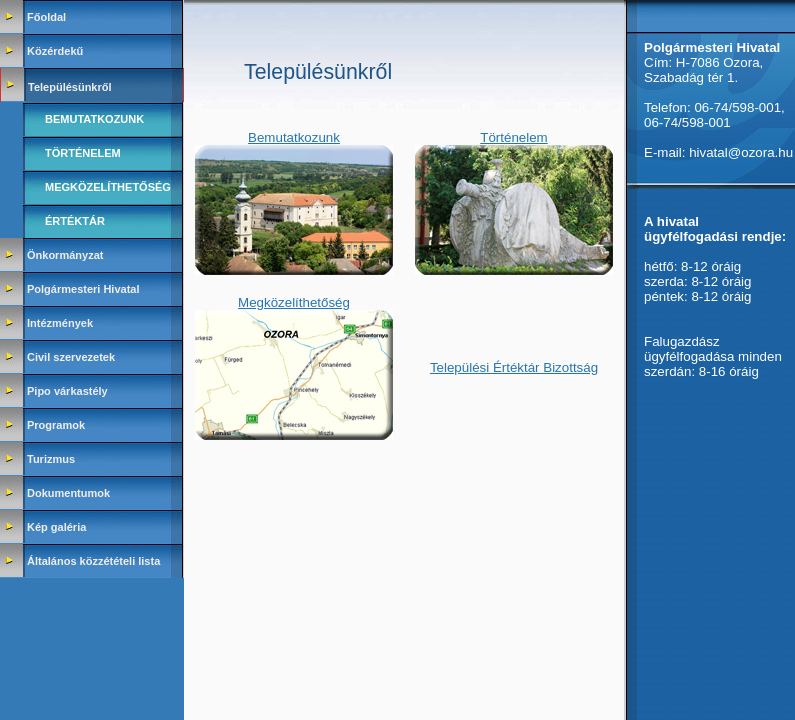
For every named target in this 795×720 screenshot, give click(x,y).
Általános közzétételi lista (93, 561)
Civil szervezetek (71, 357)
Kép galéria (56, 527)
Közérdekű (55, 51)
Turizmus (51, 459)
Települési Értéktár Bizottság (514, 367)
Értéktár (75, 221)
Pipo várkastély (67, 391)
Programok (56, 425)
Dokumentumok (68, 493)
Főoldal (46, 17)
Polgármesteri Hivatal (83, 289)
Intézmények (60, 323)
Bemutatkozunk (94, 119)
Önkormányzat (65, 255)
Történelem (83, 153)
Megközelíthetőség (108, 187)
